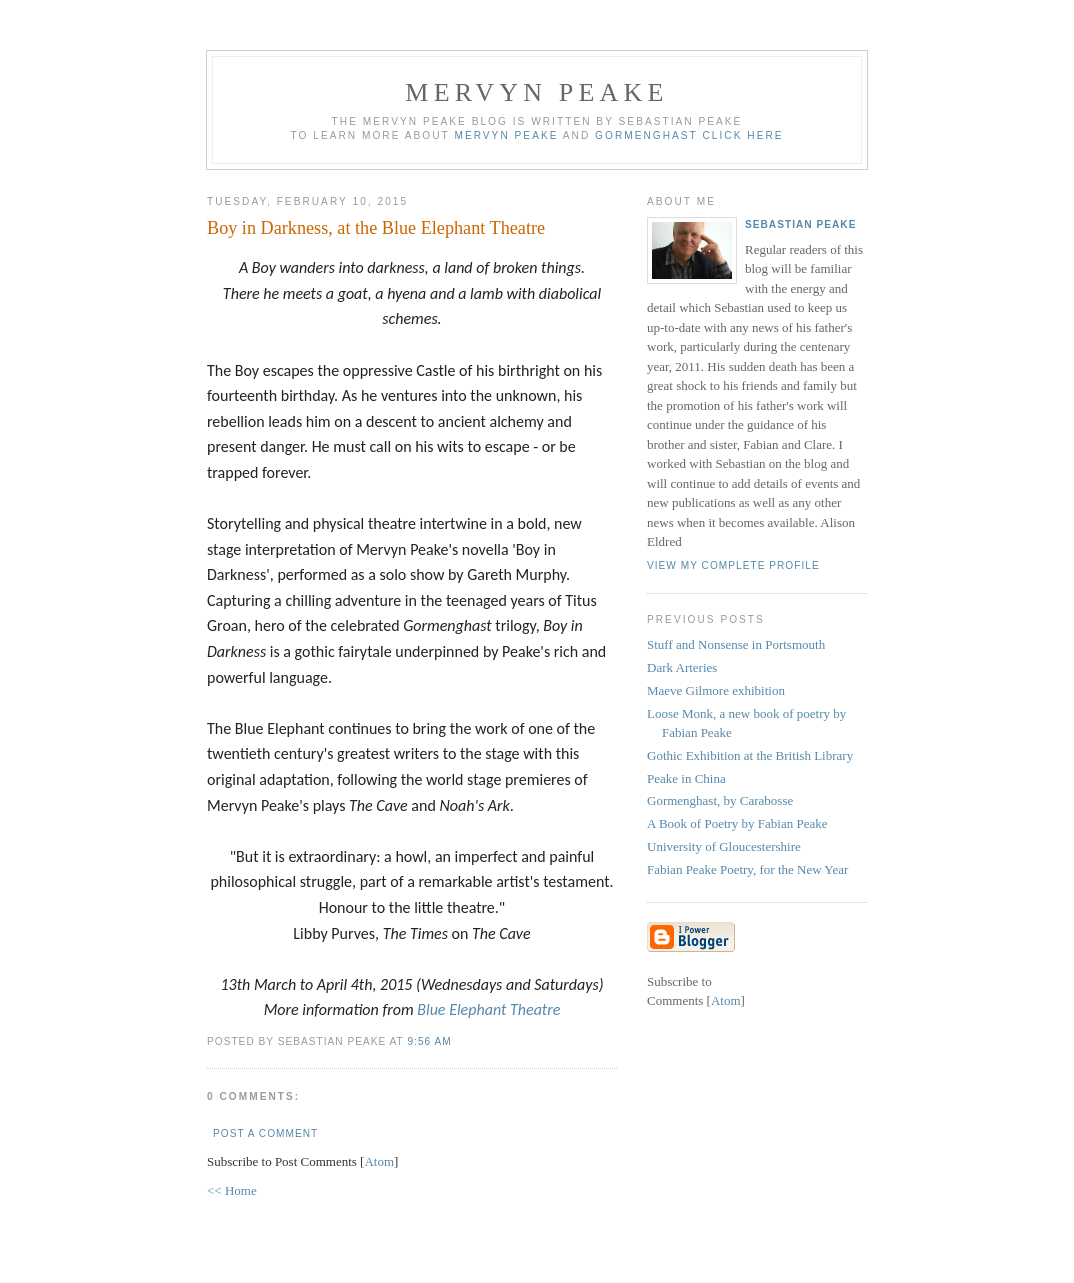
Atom (379, 1161)
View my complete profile (733, 565)
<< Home (232, 1190)
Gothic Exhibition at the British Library (750, 755)
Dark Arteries (682, 667)
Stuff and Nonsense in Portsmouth (736, 644)
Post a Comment (265, 1133)
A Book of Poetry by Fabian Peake (737, 823)
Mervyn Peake (536, 92)
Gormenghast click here (689, 135)
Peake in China (686, 778)
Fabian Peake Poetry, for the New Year (747, 869)
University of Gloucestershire (724, 846)
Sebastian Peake (800, 224)
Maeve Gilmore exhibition (716, 690)
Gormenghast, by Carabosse (720, 800)
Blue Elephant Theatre (488, 1009)
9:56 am (429, 1041)
